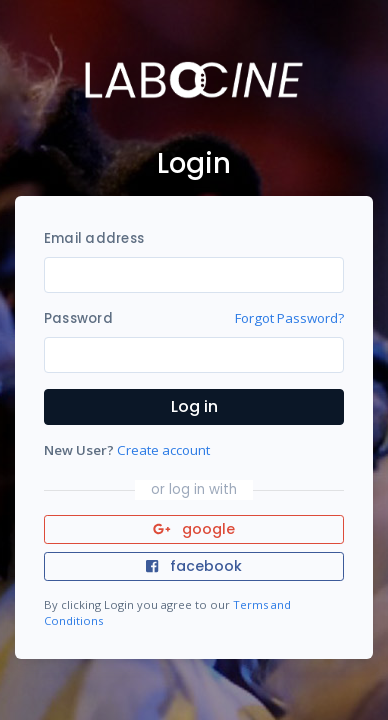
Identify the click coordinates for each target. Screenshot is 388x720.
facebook (194, 566)
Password (78, 318)
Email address (94, 238)
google (194, 529)
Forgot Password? (289, 318)
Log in (194, 406)
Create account (163, 450)
